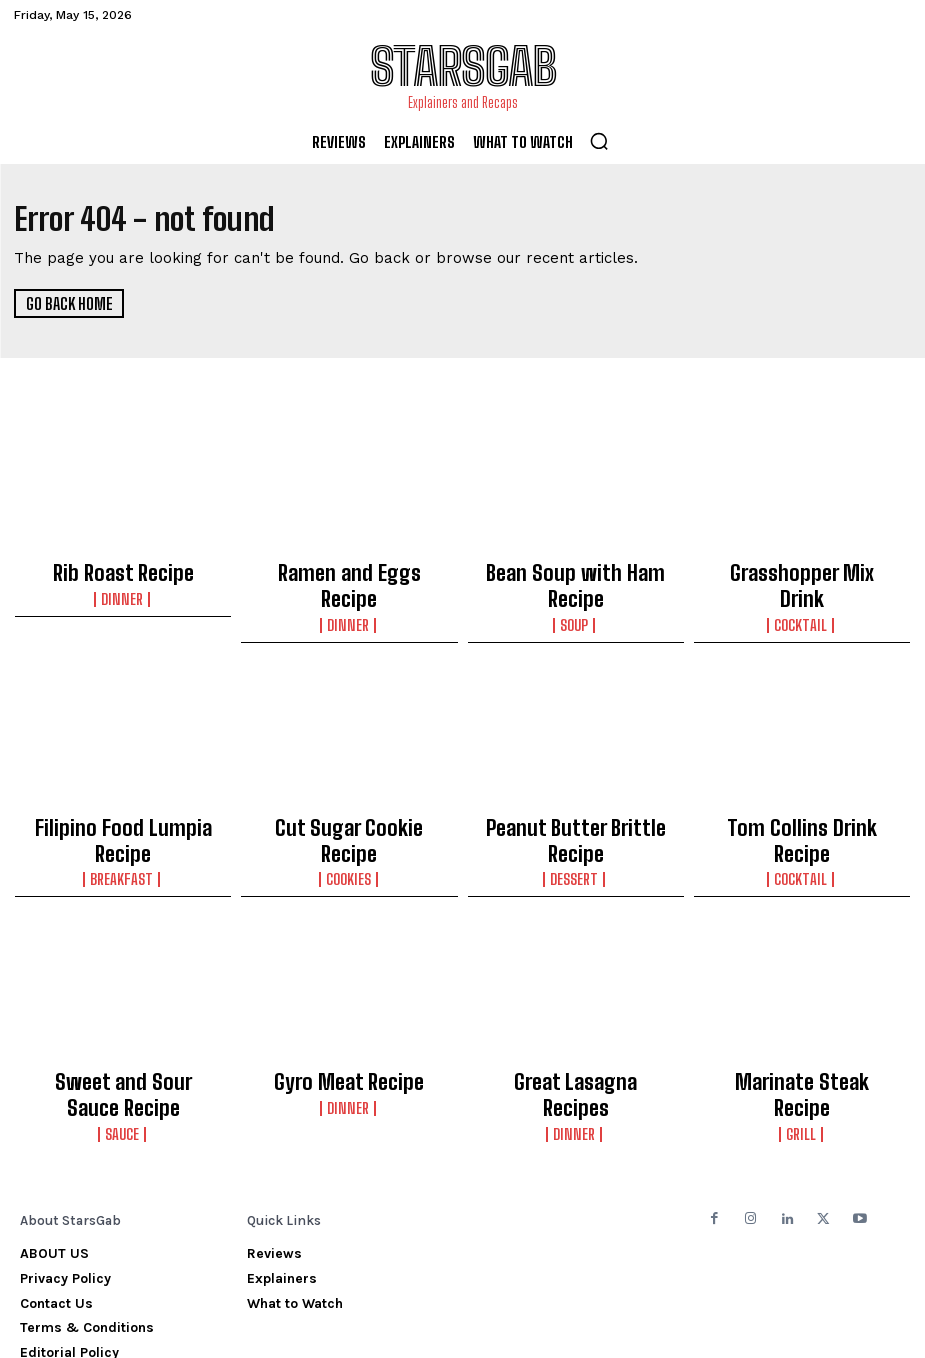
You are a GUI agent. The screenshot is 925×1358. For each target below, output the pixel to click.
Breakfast (123, 812)
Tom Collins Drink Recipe (802, 791)
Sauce (123, 1050)
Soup (576, 592)
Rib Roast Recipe (123, 571)
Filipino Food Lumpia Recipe (123, 791)
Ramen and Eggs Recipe (349, 571)
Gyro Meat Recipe (349, 1011)
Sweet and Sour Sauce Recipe (123, 1020)
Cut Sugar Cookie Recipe (349, 791)
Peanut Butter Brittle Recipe (575, 791)
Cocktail (802, 592)
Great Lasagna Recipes (576, 1011)
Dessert (575, 812)
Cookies (349, 812)
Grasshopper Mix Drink (801, 571)
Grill (801, 1032)
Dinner (123, 592)
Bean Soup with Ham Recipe (575, 571)
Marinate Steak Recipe (802, 1011)
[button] (599, 141)
